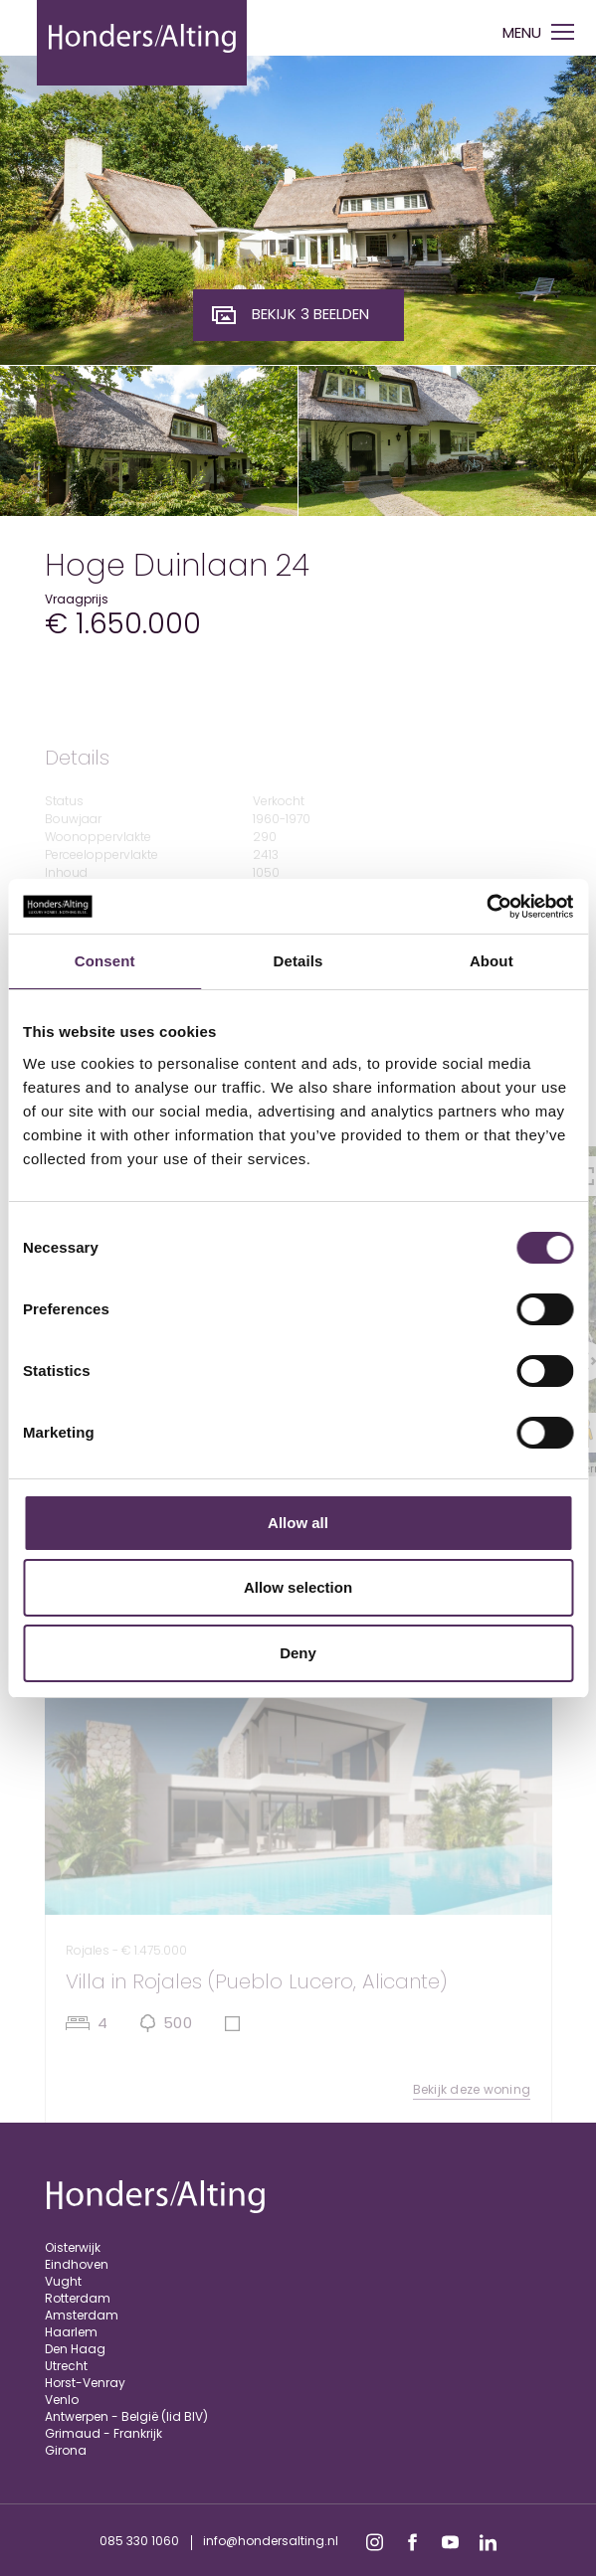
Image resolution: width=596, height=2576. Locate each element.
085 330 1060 (139, 2540)
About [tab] (491, 960)
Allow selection (298, 1587)
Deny (298, 1652)
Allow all (298, 1522)
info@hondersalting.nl (270, 2540)
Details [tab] (298, 960)
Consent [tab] (105, 960)
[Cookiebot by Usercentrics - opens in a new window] (486, 907)
